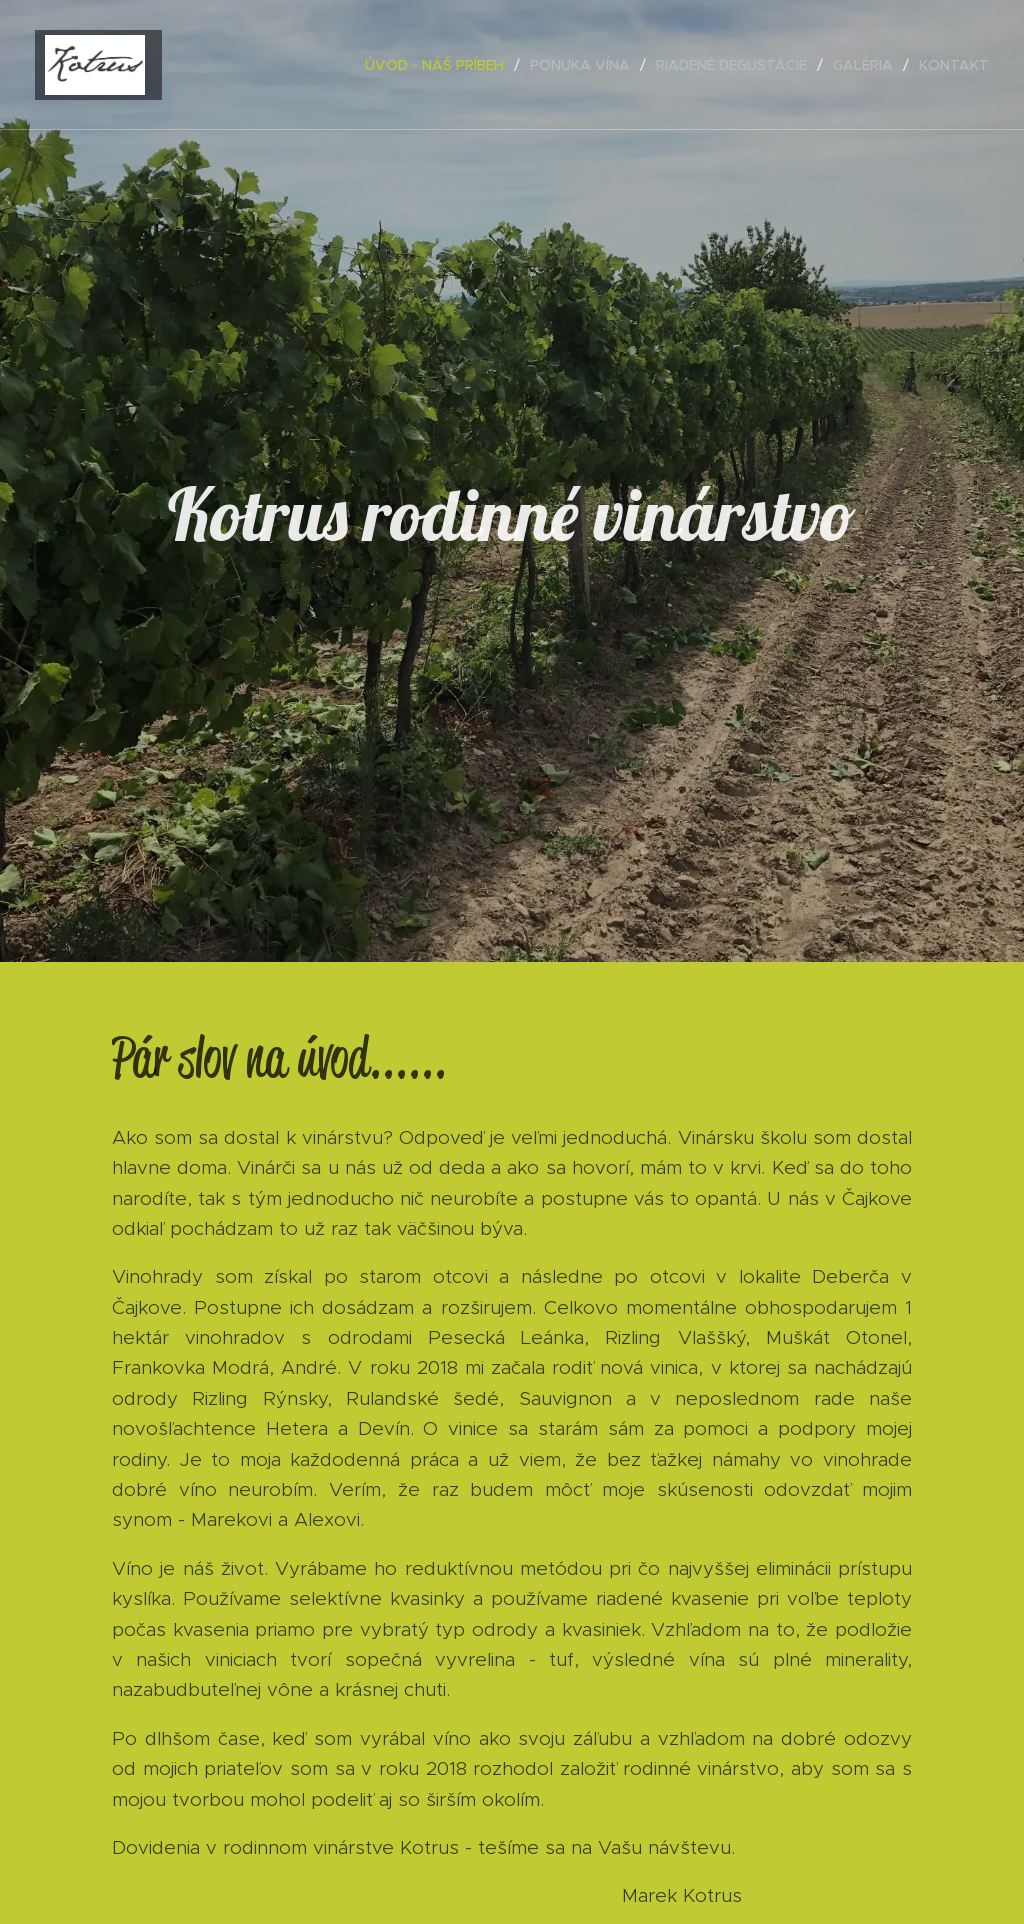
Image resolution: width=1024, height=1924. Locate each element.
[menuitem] (440, 65)
